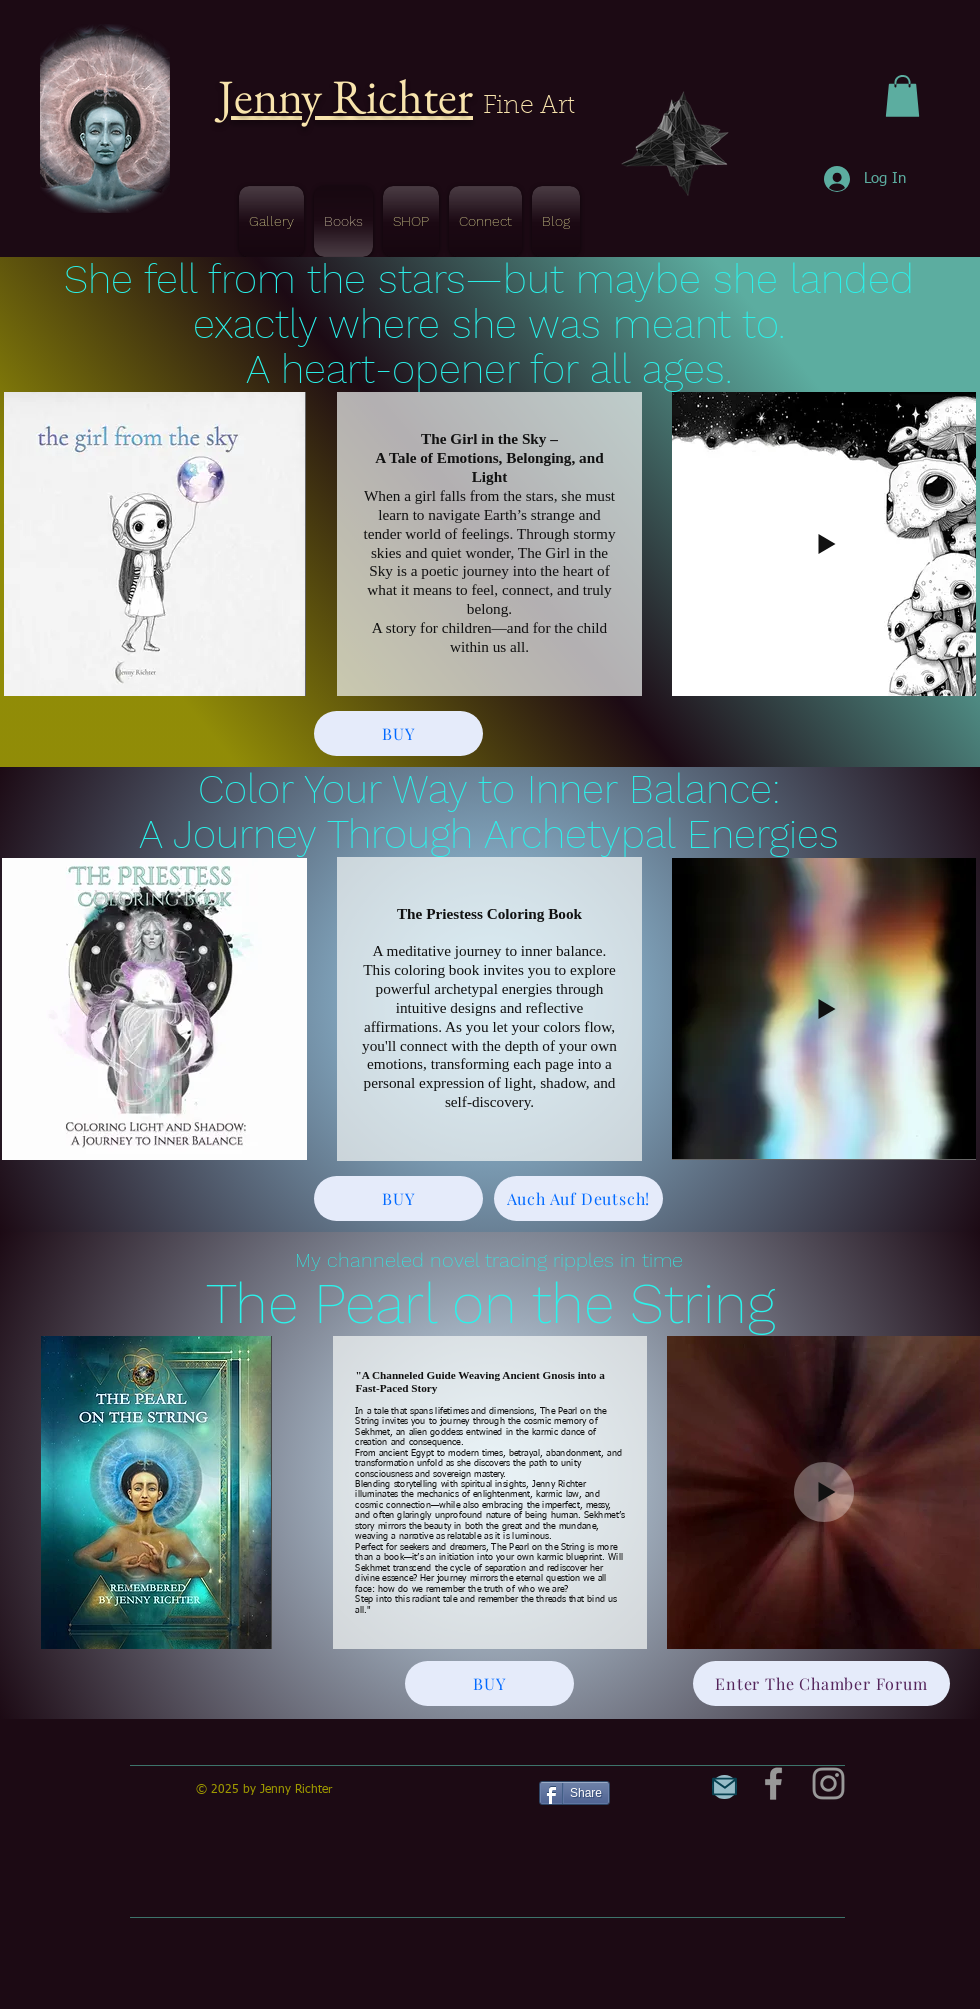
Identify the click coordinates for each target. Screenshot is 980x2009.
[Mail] (724, 1787)
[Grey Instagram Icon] (828, 1783)
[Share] (574, 1793)
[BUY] (398, 733)
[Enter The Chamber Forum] (821, 1683)
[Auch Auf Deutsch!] (578, 1198)
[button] (902, 96)
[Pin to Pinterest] (648, 1790)
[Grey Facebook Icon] (773, 1783)
